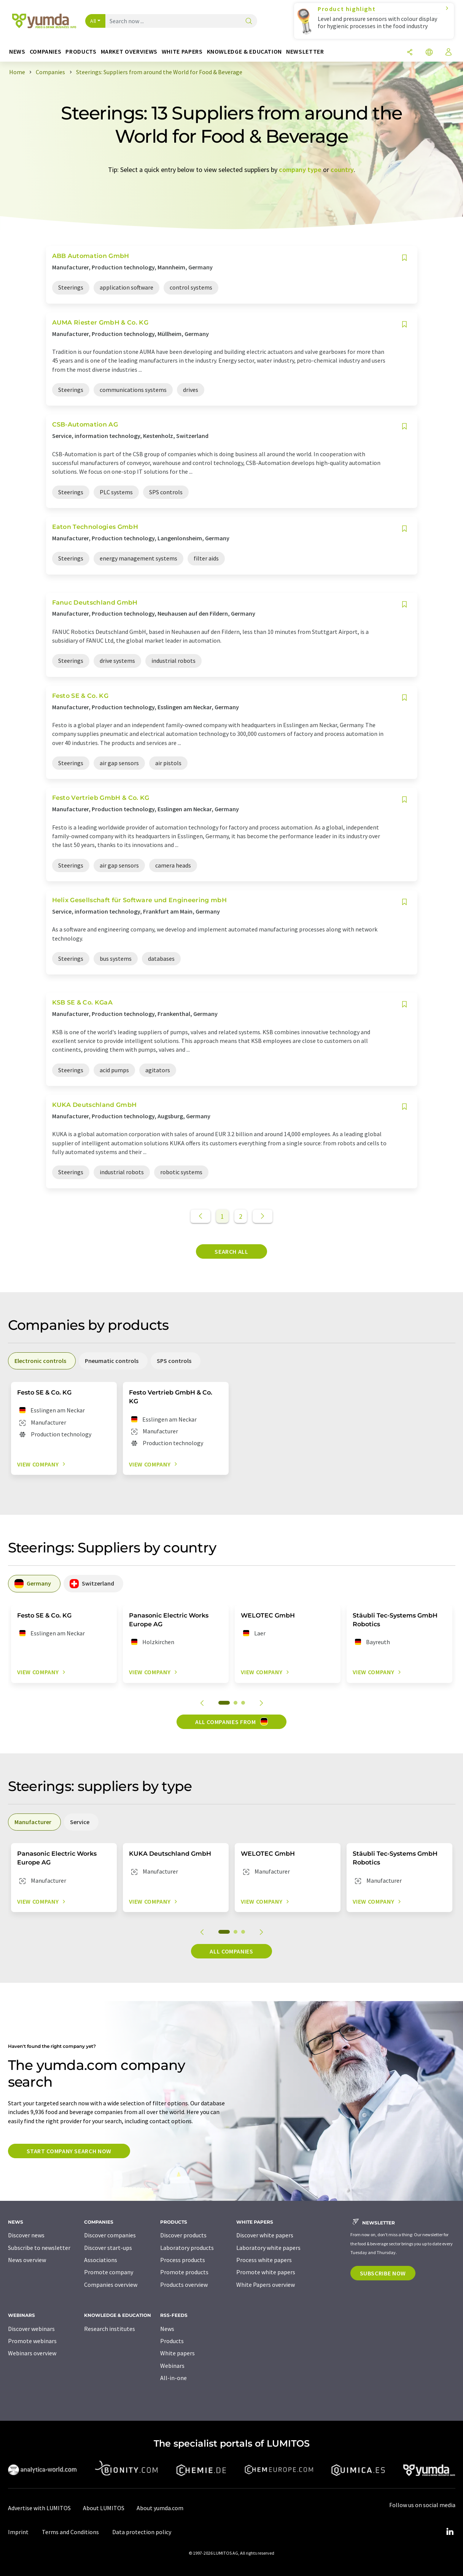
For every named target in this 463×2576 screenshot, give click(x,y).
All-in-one (173, 2378)
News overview (27, 2260)
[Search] (248, 21)
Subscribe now (383, 2273)
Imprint (18, 2532)
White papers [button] (182, 51)
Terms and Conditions (70, 2532)
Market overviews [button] (129, 51)
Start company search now (69, 2151)
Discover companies (110, 2235)
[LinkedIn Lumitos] (450, 2532)
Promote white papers (265, 2272)
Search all (231, 1251)
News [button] (17, 51)
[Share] (409, 52)
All (93, 21)
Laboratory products (187, 2247)
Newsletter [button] (305, 51)
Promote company (108, 2272)
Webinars (172, 2365)
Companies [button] (46, 51)
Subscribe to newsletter (39, 2247)
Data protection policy (141, 2532)
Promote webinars (32, 2341)
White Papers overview (265, 2284)
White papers (177, 2353)
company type (300, 169)
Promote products (184, 2272)
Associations (100, 2260)
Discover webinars (31, 2328)
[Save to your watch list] (404, 257)
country (342, 169)
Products (172, 2341)
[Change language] (429, 52)
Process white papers (264, 2260)
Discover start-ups (108, 2247)
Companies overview (110, 2284)
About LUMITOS (103, 2508)
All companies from (231, 1721)
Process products (182, 2260)
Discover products (183, 2235)
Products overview (184, 2284)
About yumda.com (160, 2508)
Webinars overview (32, 2353)
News (167, 2328)
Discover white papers (264, 2235)
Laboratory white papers (268, 2247)
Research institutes (109, 2328)
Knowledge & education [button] (244, 51)
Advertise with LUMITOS (39, 2508)
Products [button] (80, 51)
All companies (231, 1951)
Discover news (26, 2235)
